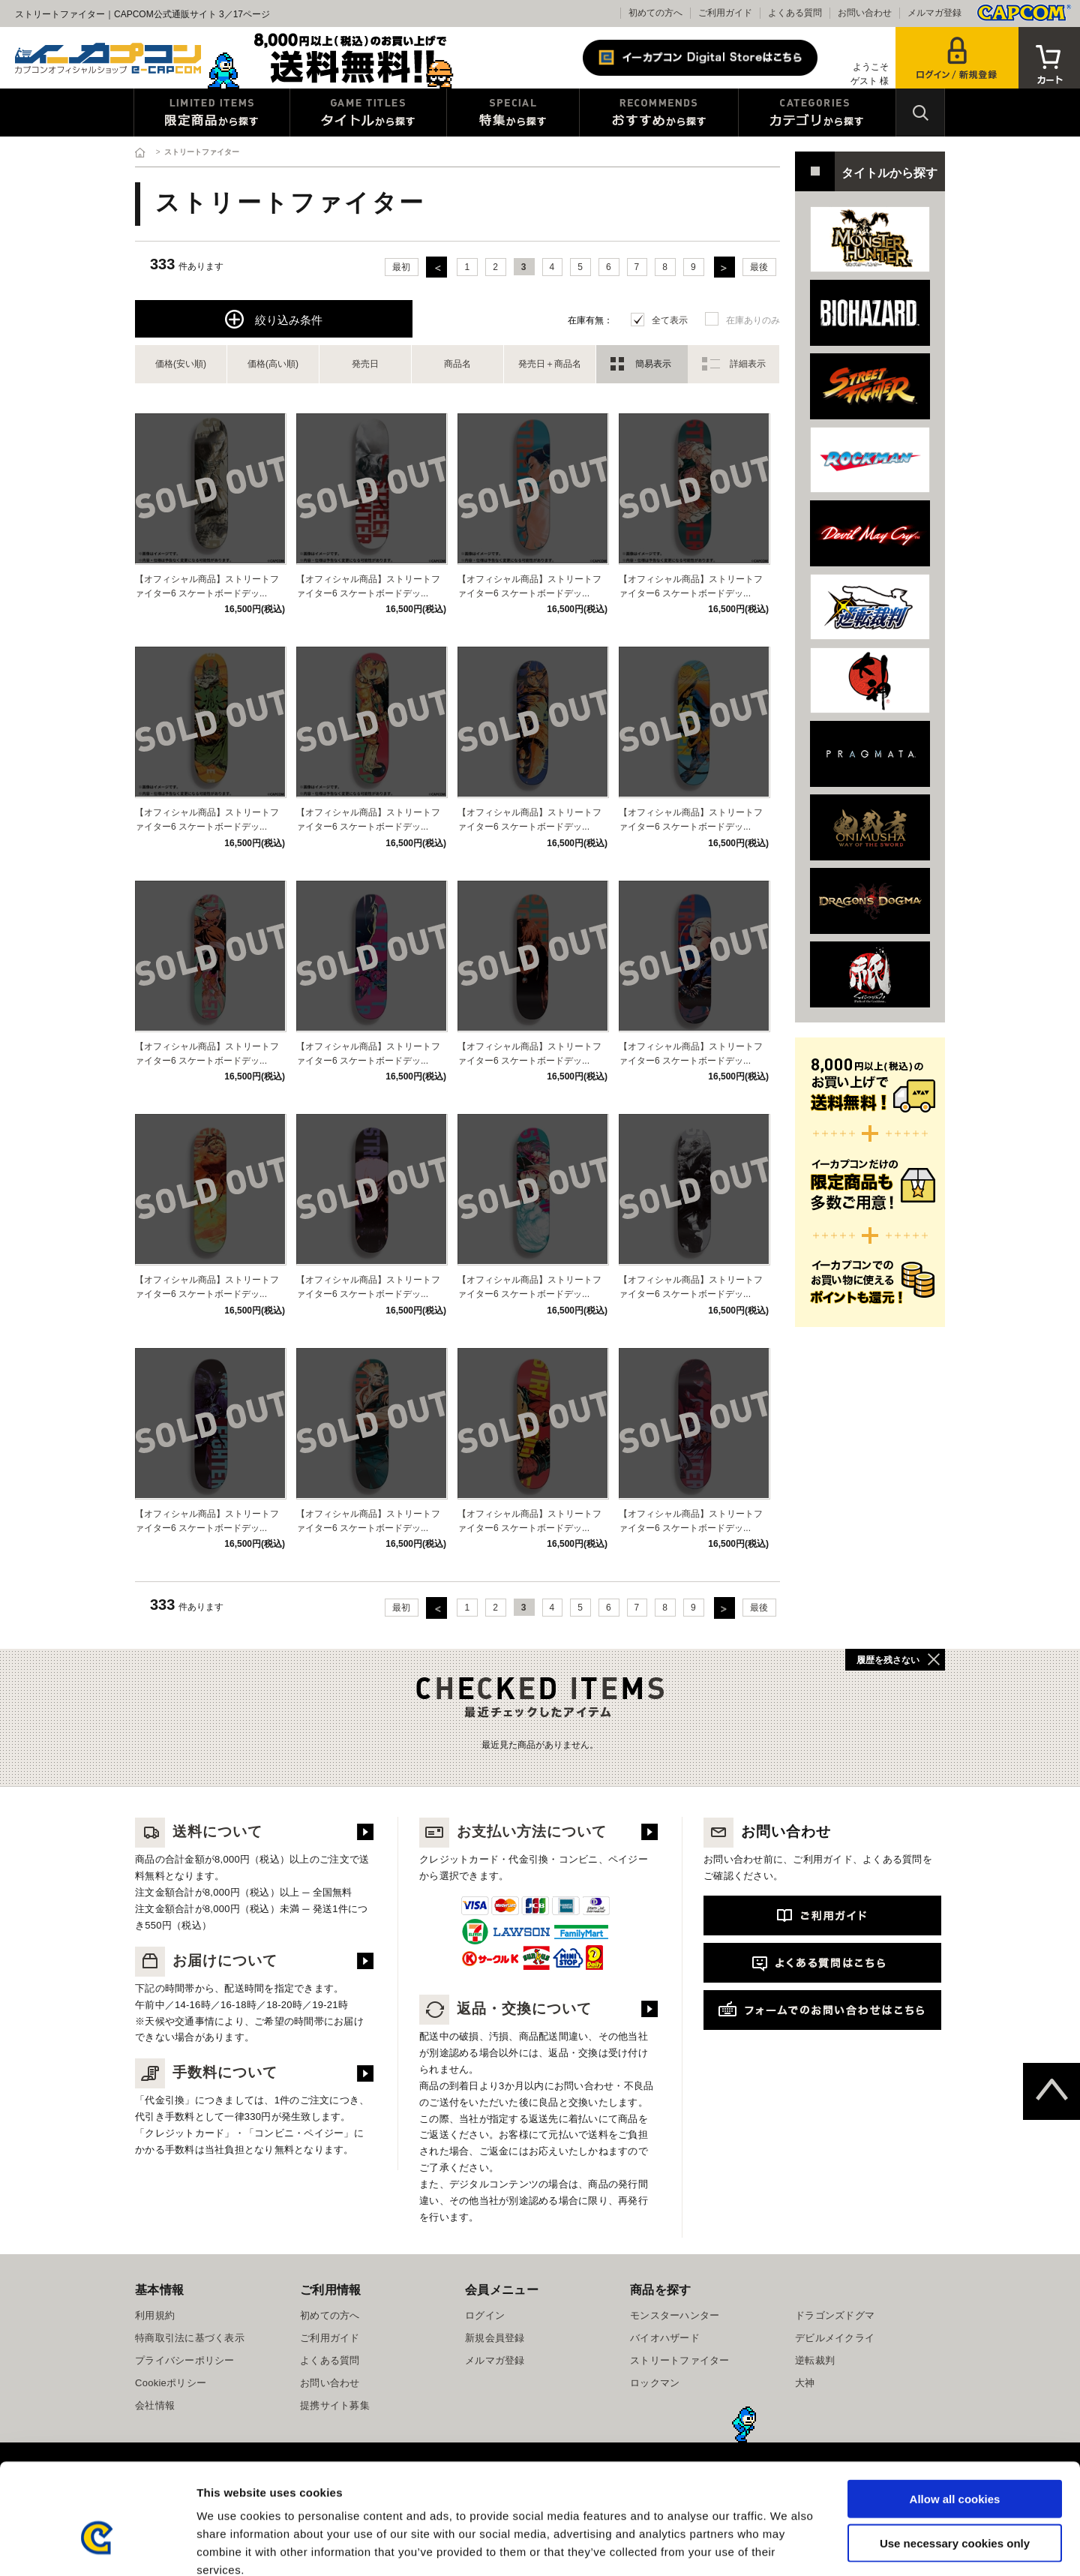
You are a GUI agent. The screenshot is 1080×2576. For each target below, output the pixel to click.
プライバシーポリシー (185, 2360)
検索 (920, 113)
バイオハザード (665, 2337)
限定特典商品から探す (212, 113)
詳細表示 (748, 364)
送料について (198, 1831)
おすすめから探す (659, 113)
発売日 (365, 364)
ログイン (485, 2315)
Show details (787, 2546)
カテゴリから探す (817, 113)
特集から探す (513, 113)
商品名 (457, 364)
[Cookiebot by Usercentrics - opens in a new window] (97, 2546)
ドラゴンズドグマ (834, 2315)
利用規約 (155, 2315)
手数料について (206, 2072)
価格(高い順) (273, 364)
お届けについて (206, 1960)
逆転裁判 (815, 2360)
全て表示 (670, 320)
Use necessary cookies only (955, 2458)
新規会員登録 (495, 2337)
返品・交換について (505, 2008)
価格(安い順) (180, 364)
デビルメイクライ (834, 2337)
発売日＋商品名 (549, 364)
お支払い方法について (513, 1831)
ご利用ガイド (725, 13)
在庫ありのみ (753, 320)
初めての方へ (655, 13)
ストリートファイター (680, 2360)
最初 (401, 267)
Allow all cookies (955, 2414)
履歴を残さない (888, 1660)
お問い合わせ (865, 13)
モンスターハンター (674, 2315)
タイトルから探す (368, 113)
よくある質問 (795, 13)
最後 (759, 267)
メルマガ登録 (935, 13)
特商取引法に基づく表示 (189, 2337)
